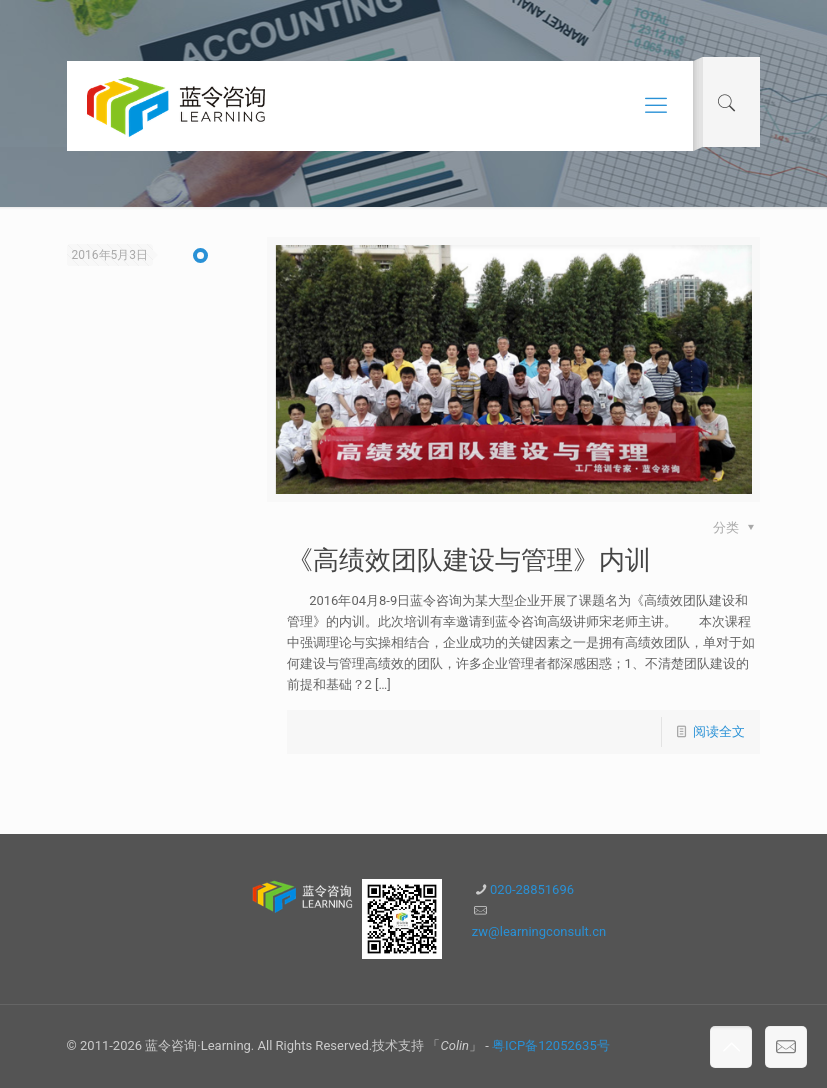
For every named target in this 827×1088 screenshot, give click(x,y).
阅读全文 (719, 731)
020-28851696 (532, 889)
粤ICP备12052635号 (551, 1045)
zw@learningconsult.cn (539, 931)
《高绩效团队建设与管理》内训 (469, 560)
